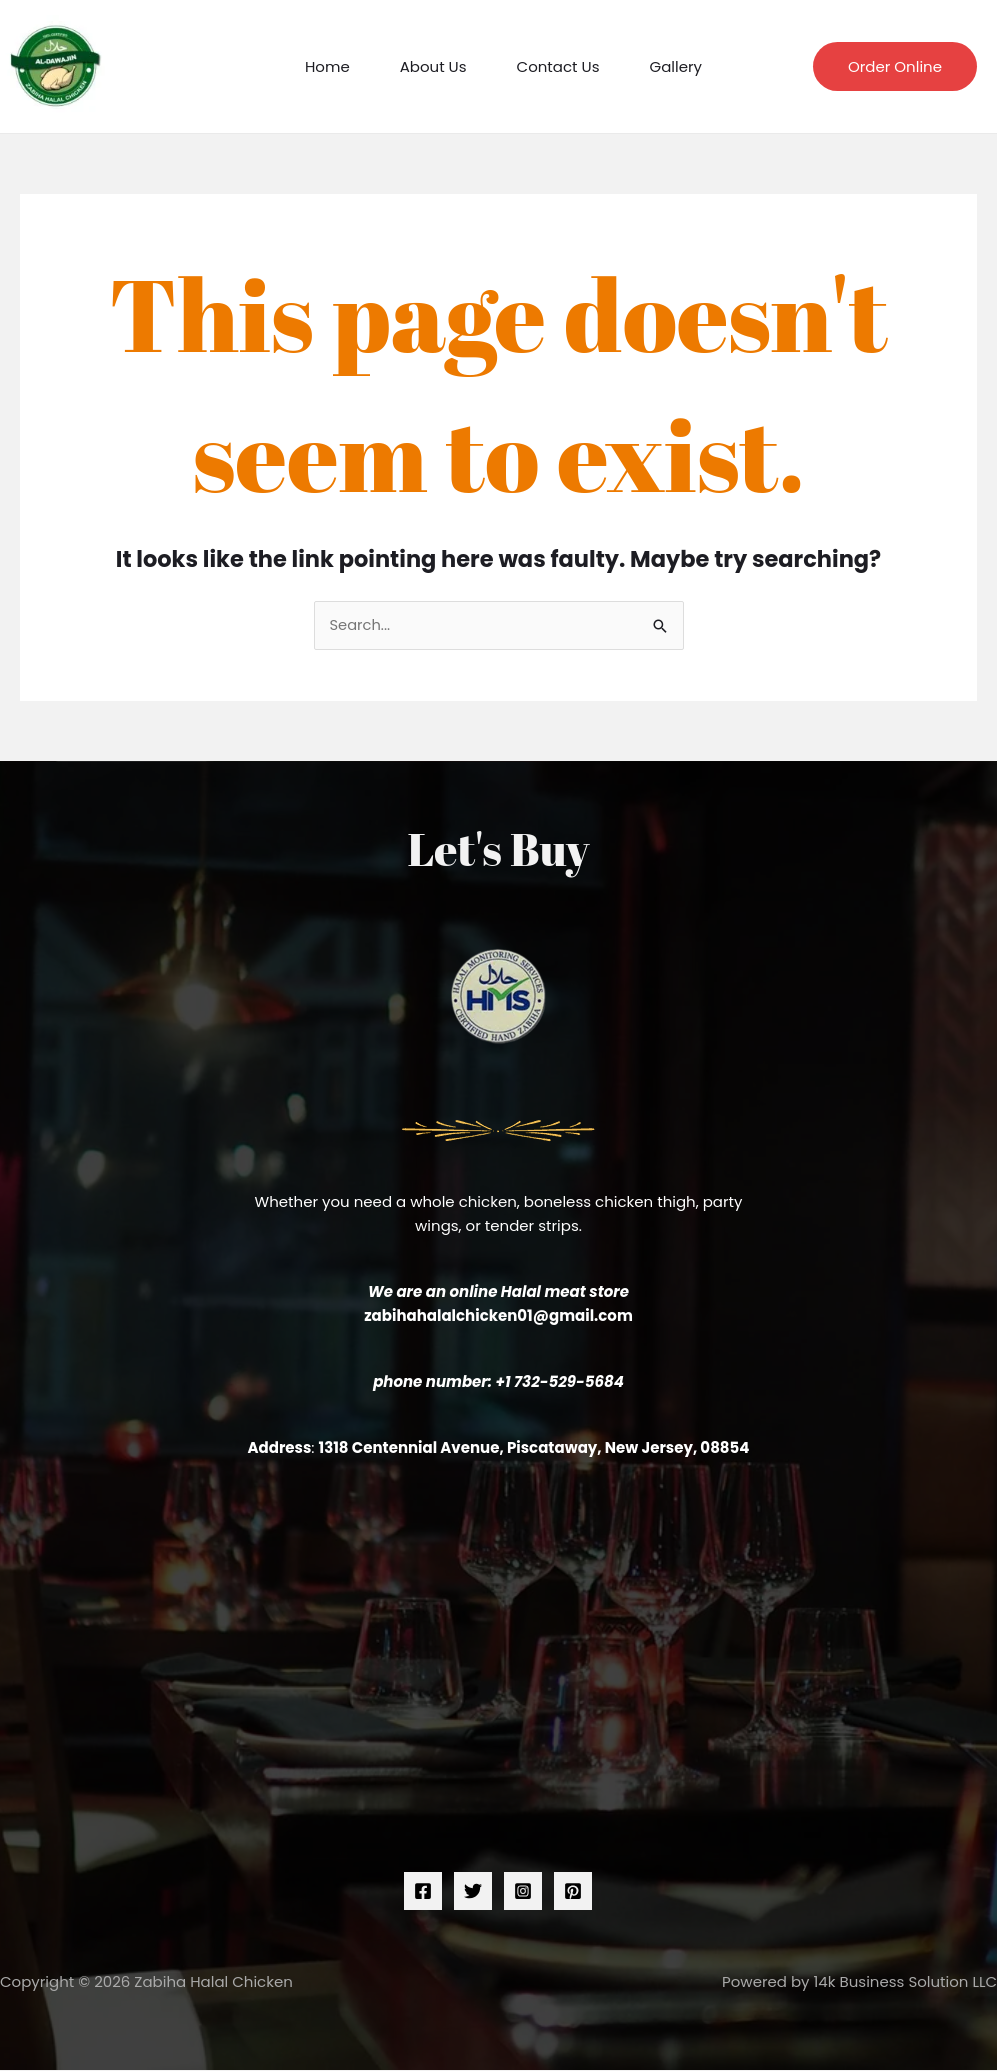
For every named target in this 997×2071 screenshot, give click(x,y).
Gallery (675, 66)
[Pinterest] (573, 1892)
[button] (895, 66)
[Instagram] (523, 1892)
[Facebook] (423, 1892)
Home (327, 66)
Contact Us (558, 66)
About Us (433, 66)
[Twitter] (473, 1892)
